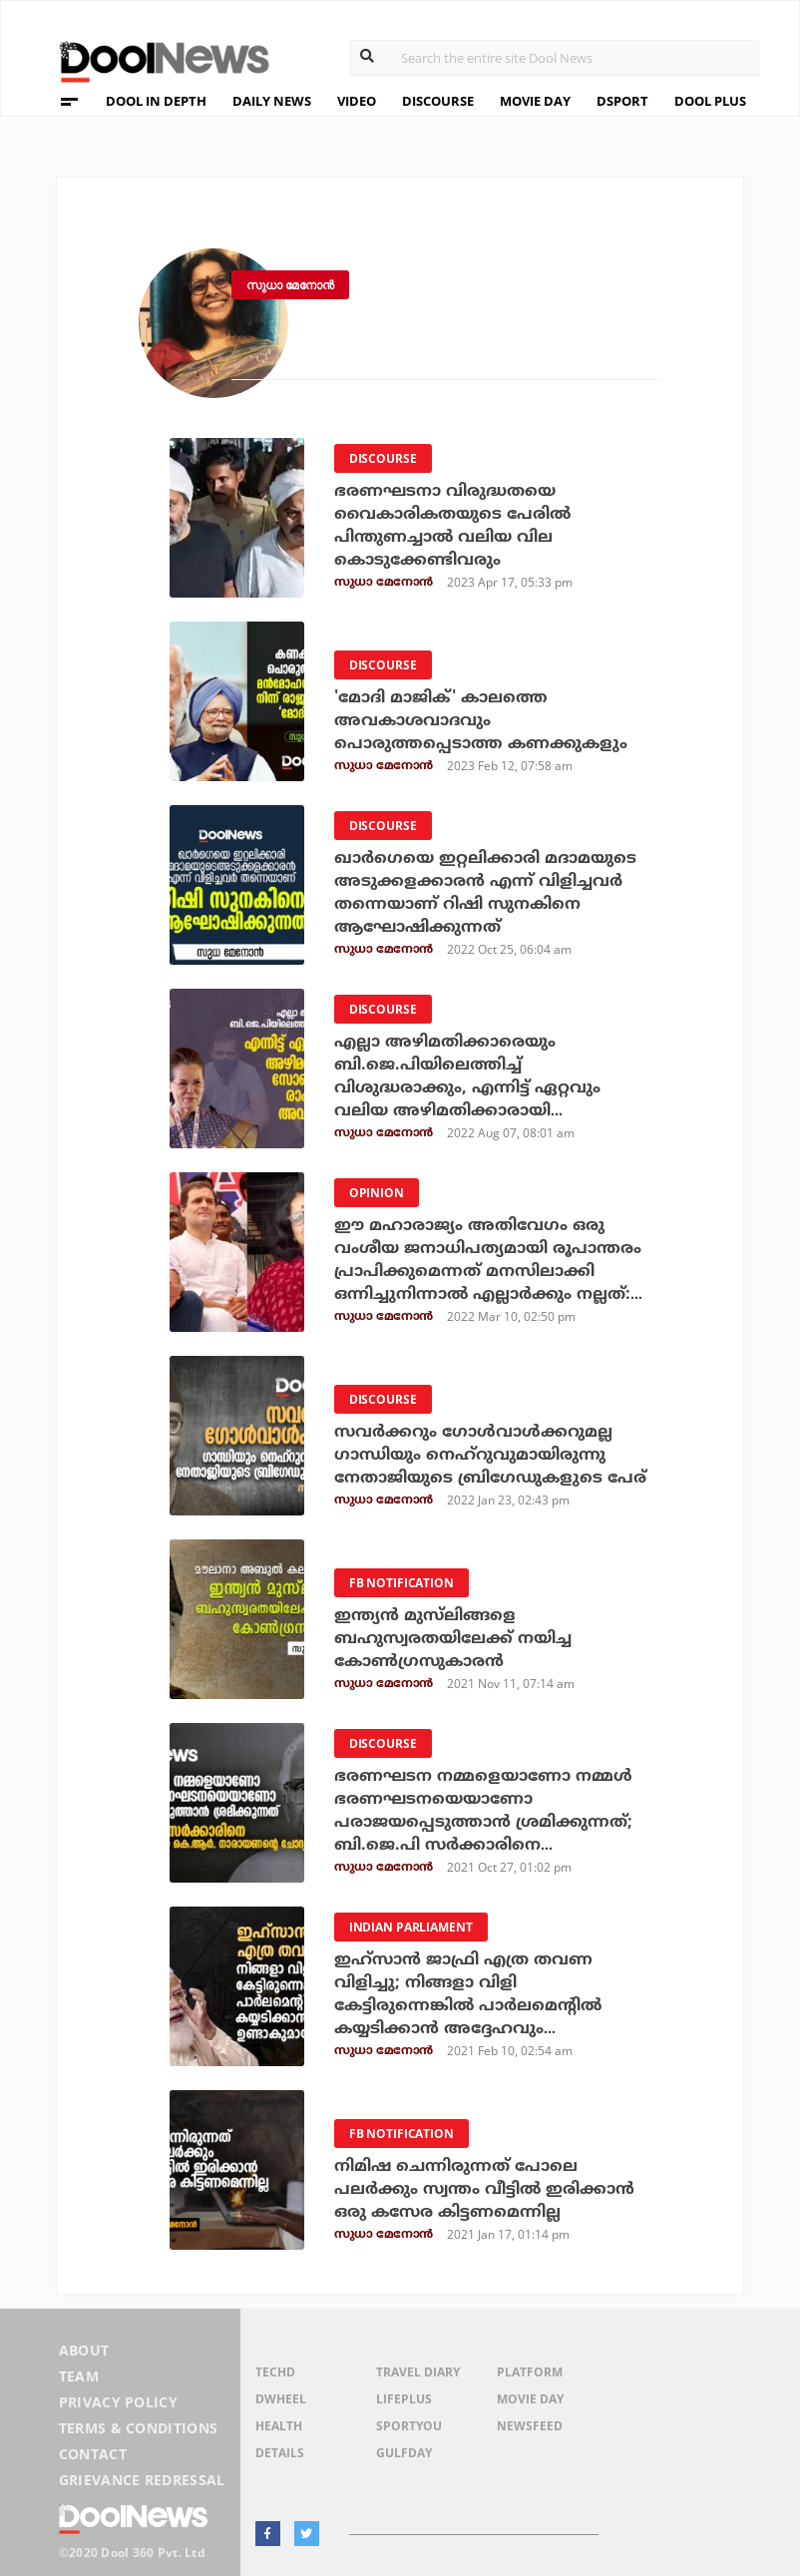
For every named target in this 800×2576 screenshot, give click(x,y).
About (84, 2350)
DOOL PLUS (710, 101)
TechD (275, 2371)
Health (278, 2425)
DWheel (280, 2398)
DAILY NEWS (271, 101)
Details (279, 2452)
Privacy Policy (118, 2401)
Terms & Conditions (138, 2427)
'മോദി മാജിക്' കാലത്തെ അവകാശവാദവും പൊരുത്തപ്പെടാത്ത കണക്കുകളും (480, 720)
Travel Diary (418, 2371)
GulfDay (404, 2452)
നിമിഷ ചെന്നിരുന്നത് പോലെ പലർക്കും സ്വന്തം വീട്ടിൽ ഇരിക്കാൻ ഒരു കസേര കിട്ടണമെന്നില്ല (484, 2189)
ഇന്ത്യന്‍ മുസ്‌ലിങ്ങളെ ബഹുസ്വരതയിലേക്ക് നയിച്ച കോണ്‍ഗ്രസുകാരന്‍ (453, 1638)
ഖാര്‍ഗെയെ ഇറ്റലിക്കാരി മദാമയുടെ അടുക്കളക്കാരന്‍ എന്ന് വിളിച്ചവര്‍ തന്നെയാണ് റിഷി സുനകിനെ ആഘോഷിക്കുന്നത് (485, 892)
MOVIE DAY (535, 101)
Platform (530, 2371)
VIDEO (356, 101)
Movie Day (530, 2398)
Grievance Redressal (142, 2479)
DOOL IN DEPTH (156, 101)
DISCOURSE (438, 101)
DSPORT (622, 101)
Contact (93, 2453)
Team (79, 2375)
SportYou (409, 2425)
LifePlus (404, 2398)
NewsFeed (530, 2425)
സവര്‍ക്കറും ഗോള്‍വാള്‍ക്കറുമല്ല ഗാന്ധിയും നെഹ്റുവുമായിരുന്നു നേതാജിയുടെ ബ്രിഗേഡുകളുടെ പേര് (490, 1455)
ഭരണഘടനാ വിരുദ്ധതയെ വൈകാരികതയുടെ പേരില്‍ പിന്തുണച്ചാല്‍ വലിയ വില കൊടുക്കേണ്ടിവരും (452, 525)
